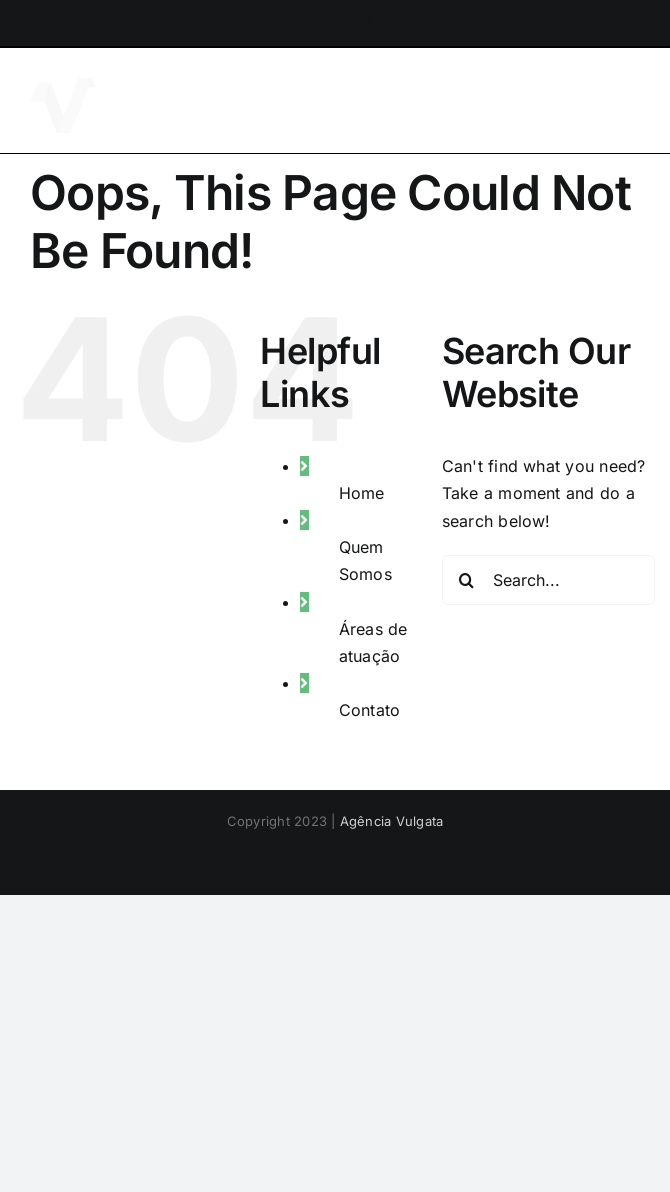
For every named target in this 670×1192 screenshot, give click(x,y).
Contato (370, 710)
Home (362, 493)
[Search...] (548, 580)
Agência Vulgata (392, 821)
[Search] (467, 580)
